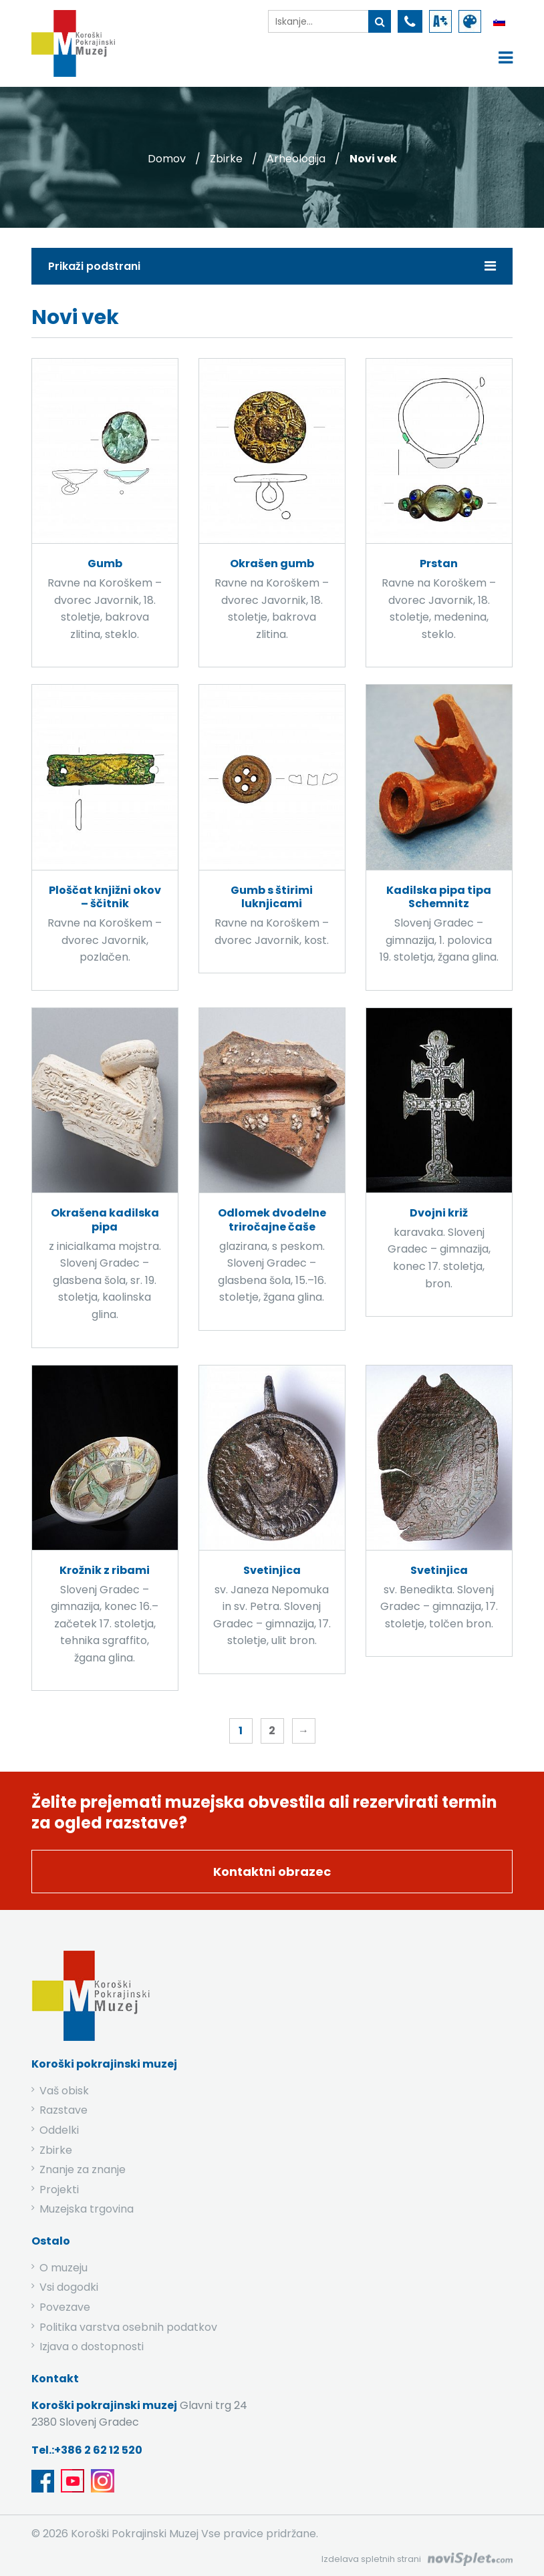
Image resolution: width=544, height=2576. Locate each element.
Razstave (63, 2110)
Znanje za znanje (82, 2169)
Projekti (59, 2189)
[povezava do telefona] (410, 21)
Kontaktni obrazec (272, 1871)
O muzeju (63, 2267)
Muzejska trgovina (86, 2209)
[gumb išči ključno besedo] (379, 21)
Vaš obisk (64, 2090)
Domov (167, 158)
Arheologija (296, 158)
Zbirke (226, 158)
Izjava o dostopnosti (91, 2346)
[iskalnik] (318, 21)
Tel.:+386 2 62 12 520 (86, 2450)
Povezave (64, 2307)
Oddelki (59, 2130)
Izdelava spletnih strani (371, 2559)
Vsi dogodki (68, 2287)
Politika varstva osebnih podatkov (128, 2327)
